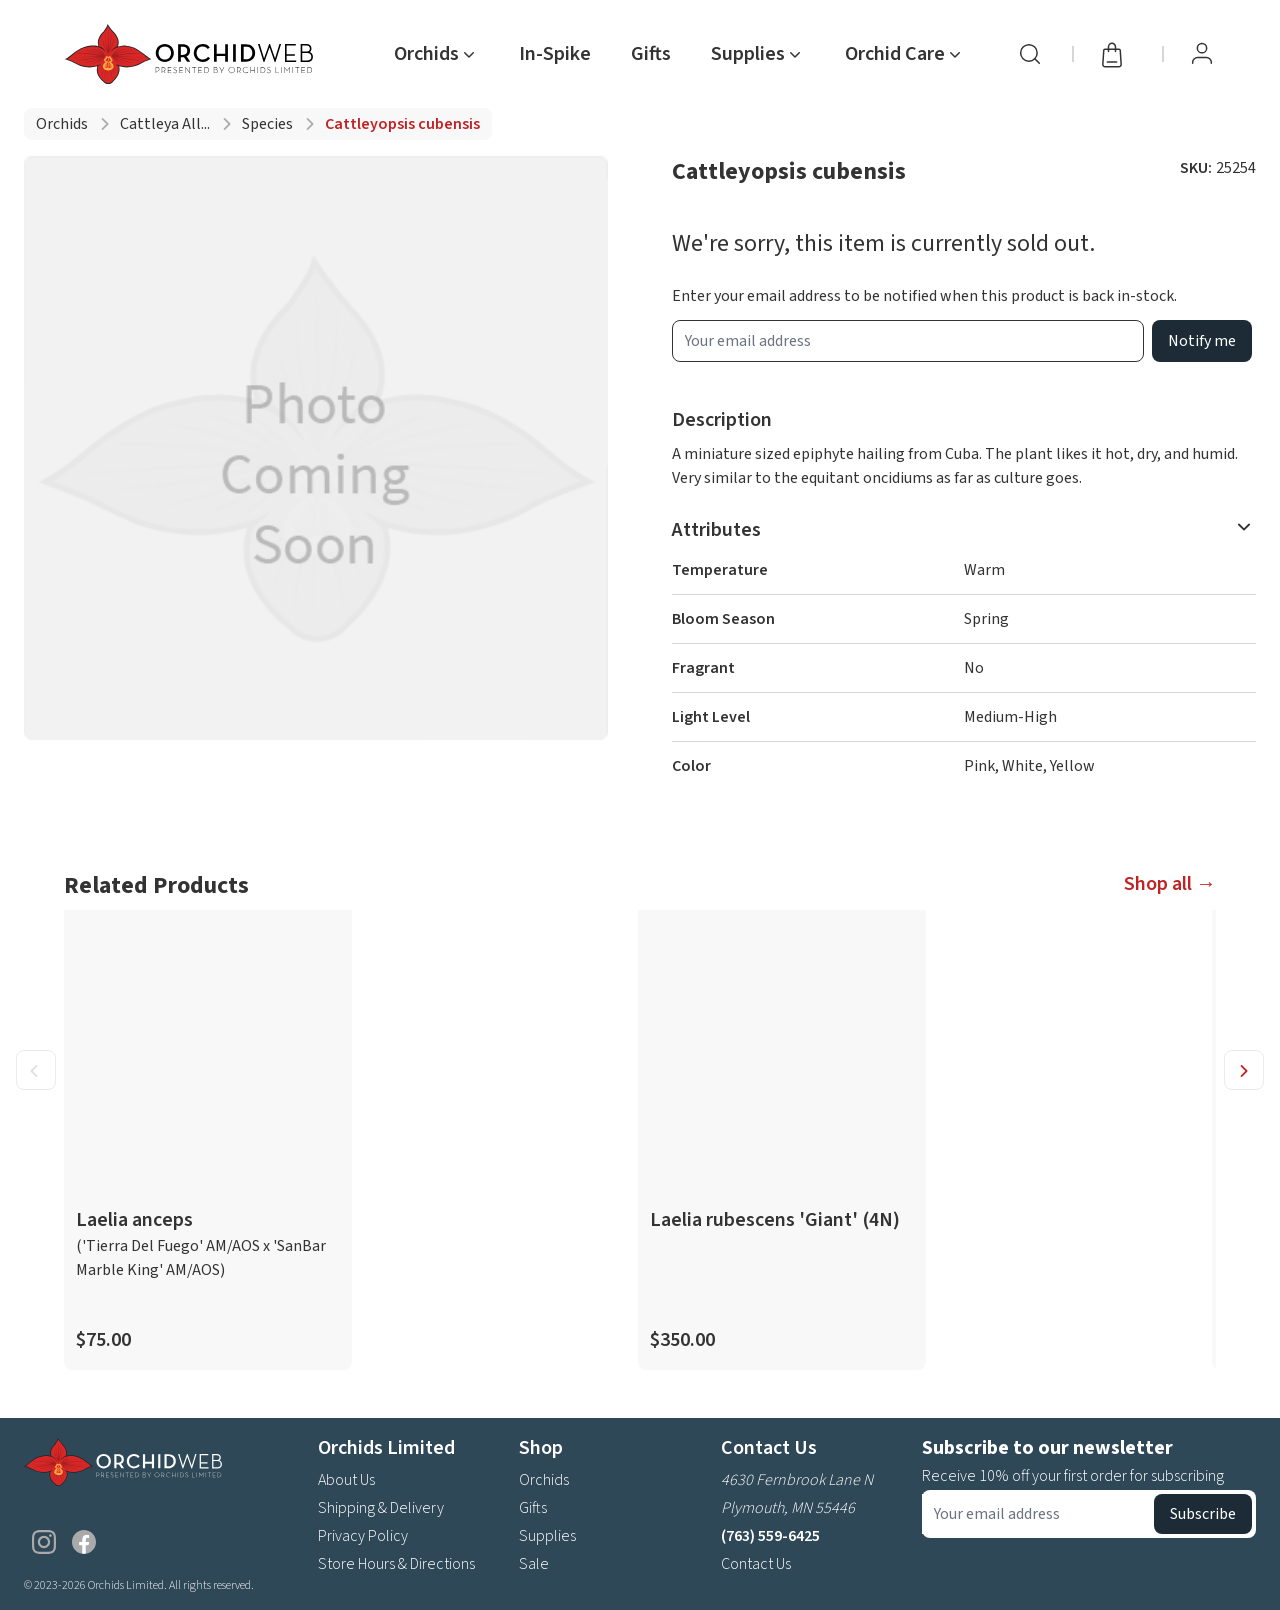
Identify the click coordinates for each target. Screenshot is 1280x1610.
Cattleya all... (165, 124)
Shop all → (1170, 884)
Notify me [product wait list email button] (1202, 341)
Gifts (651, 54)
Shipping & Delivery (381, 1508)
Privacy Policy (363, 1536)
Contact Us (756, 1564)
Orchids (62, 124)
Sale (534, 1564)
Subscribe (1203, 1514)
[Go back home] (193, 54)
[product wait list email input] (908, 341)
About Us (346, 1480)
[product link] (208, 1140)
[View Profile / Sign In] (1202, 54)
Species (267, 124)
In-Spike (555, 54)
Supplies (547, 1536)
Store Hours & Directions (396, 1564)
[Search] (1030, 54)
